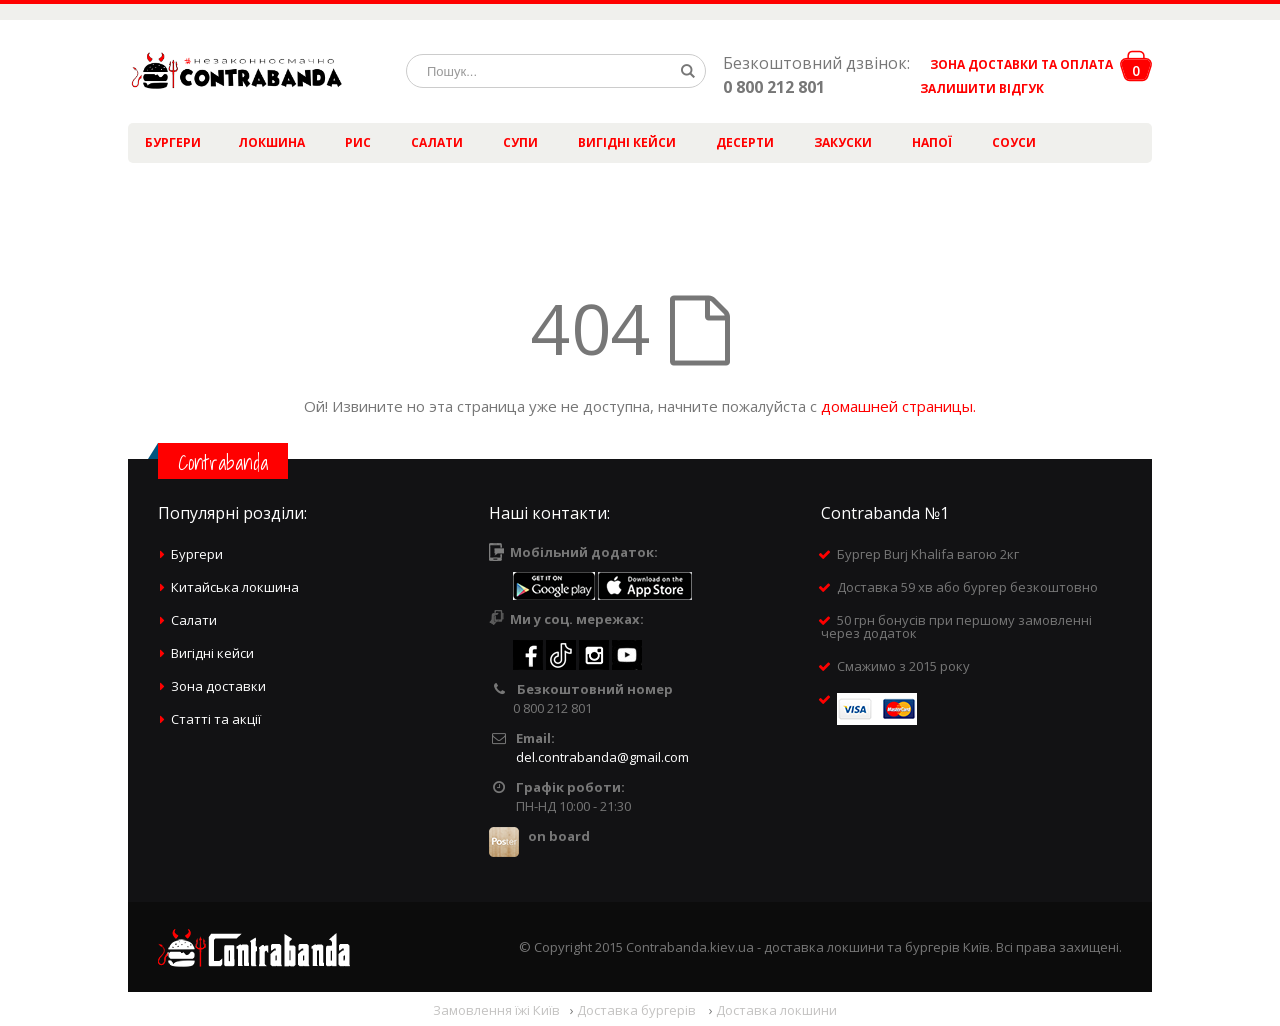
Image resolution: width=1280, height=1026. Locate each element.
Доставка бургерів (638, 1010)
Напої (932, 142)
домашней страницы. (898, 406)
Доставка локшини (776, 1010)
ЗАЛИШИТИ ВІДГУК (974, 88)
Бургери (173, 142)
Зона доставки (218, 686)
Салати (437, 142)
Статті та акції (216, 719)
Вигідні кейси (627, 142)
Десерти (745, 142)
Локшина (271, 142)
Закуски (843, 142)
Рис (358, 142)
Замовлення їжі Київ (496, 1010)
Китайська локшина (235, 587)
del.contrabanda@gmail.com (602, 757)
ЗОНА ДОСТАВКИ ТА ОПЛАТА (1021, 64)
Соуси (1014, 142)
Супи (520, 142)
